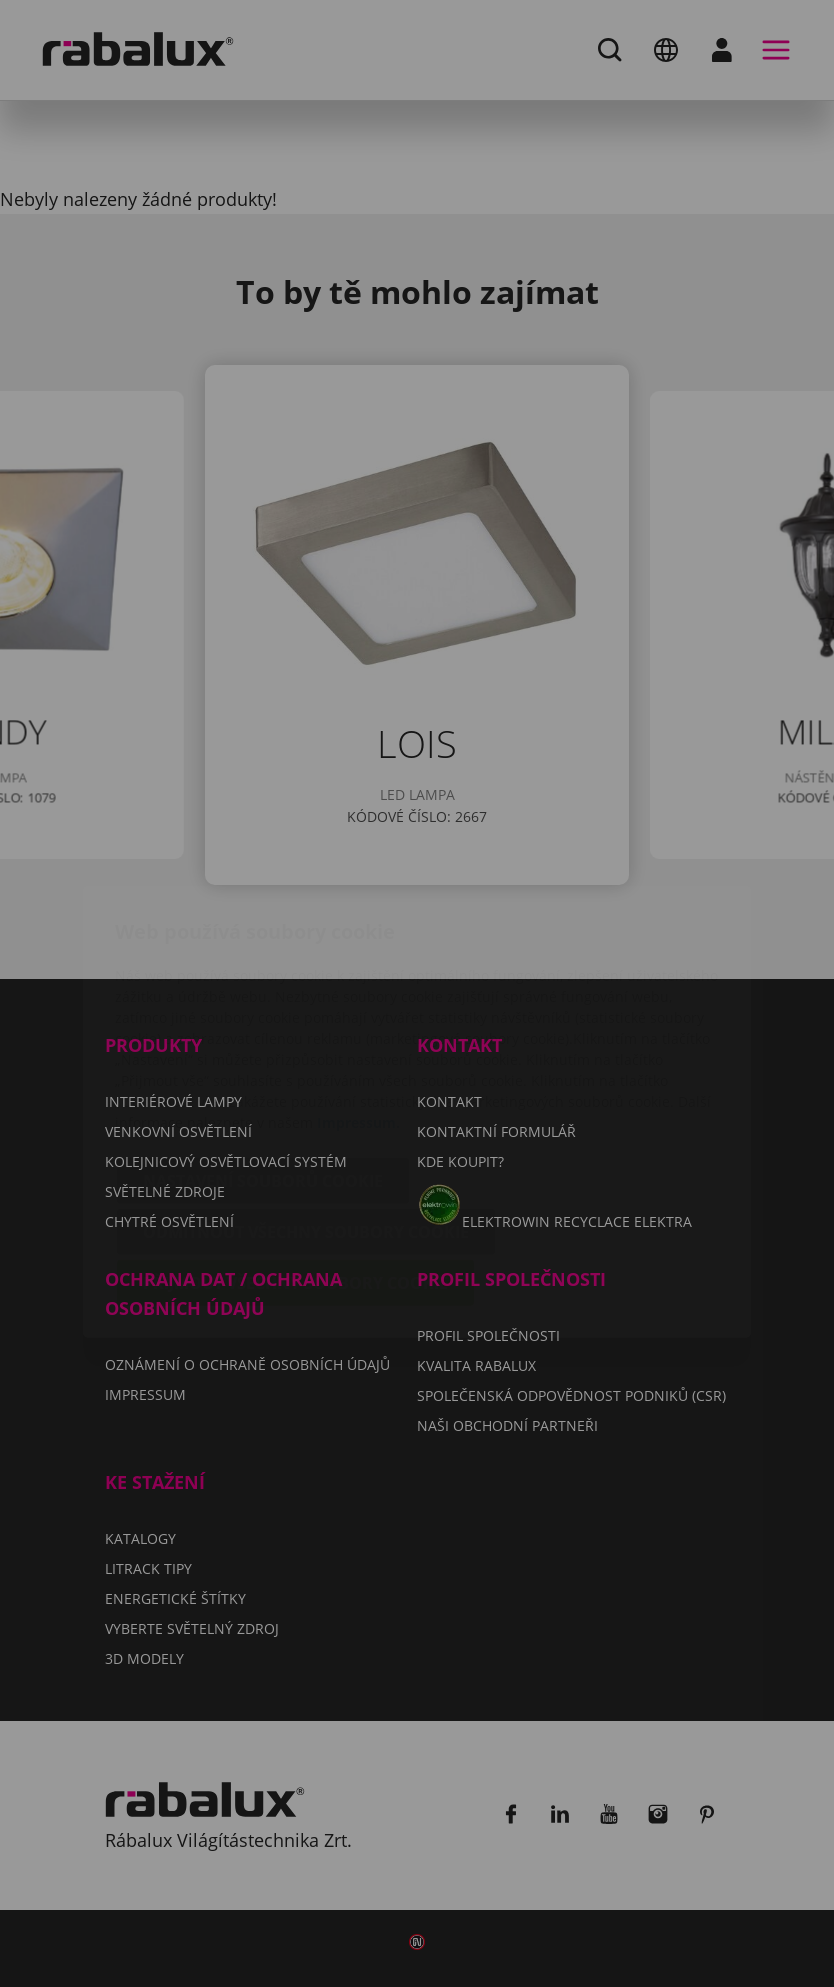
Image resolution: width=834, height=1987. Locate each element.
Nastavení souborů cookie (263, 1063)
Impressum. (358, 1004)
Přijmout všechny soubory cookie (295, 1165)
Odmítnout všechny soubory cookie (306, 1114)
